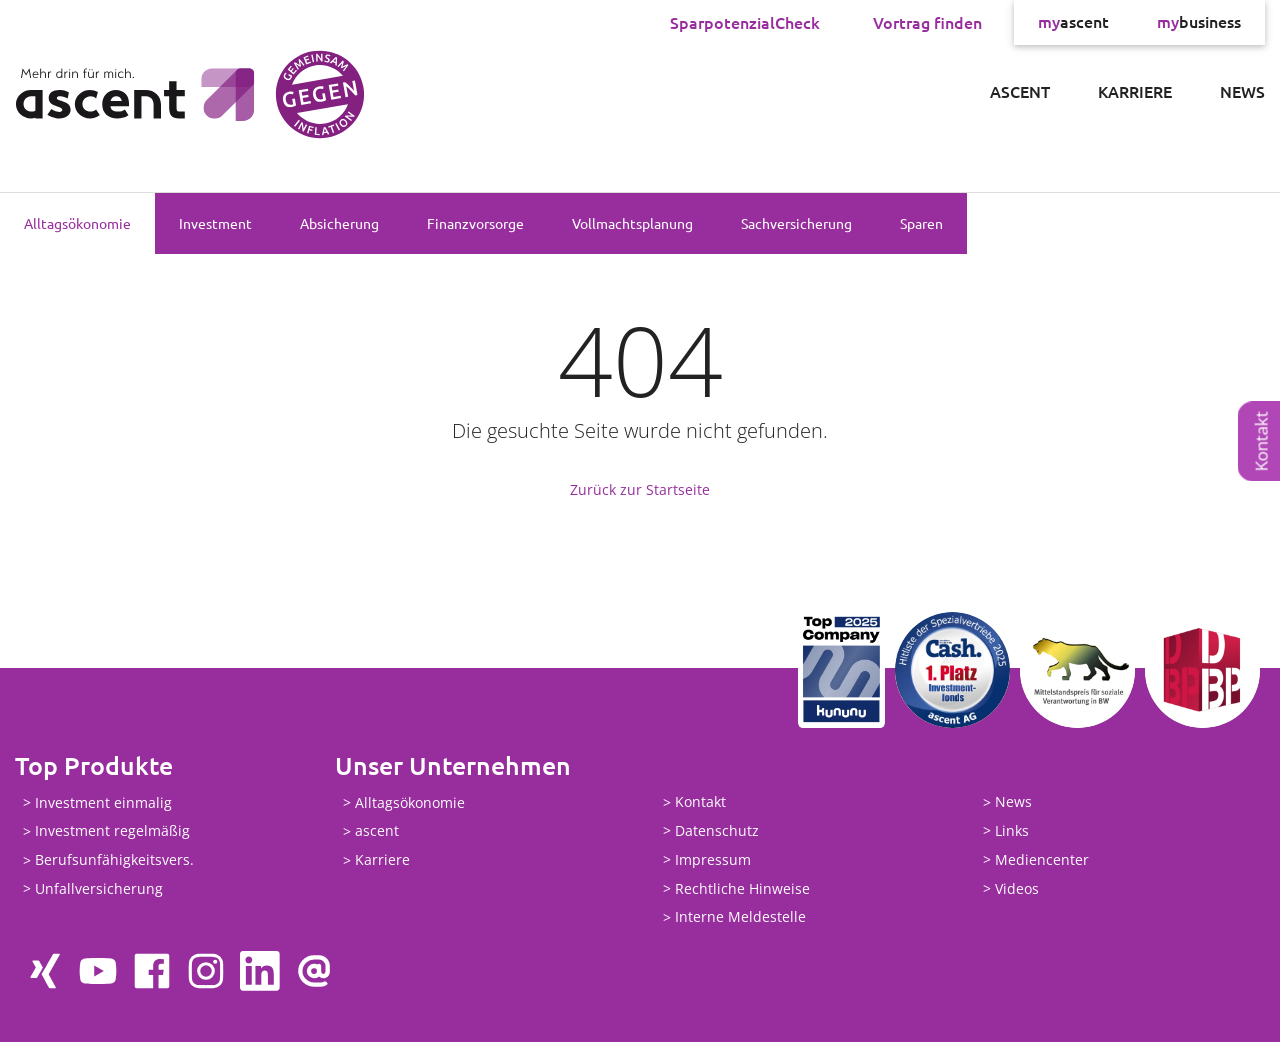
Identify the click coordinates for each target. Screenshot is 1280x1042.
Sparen (921, 223)
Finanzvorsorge (475, 223)
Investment (215, 223)
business (1199, 22)
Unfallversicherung (99, 888)
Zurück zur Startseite (640, 489)
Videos (1017, 888)
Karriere (1135, 91)
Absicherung (339, 223)
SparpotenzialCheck (745, 22)
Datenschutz (717, 830)
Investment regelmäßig (112, 831)
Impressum (713, 859)
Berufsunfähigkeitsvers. (114, 860)
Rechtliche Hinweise (742, 888)
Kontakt (1261, 441)
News (1242, 91)
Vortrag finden (927, 22)
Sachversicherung (796, 223)
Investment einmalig (103, 802)
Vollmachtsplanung (632, 223)
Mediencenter (1042, 859)
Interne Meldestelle (740, 917)
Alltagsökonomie (77, 223)
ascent (1073, 22)
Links (1012, 830)
